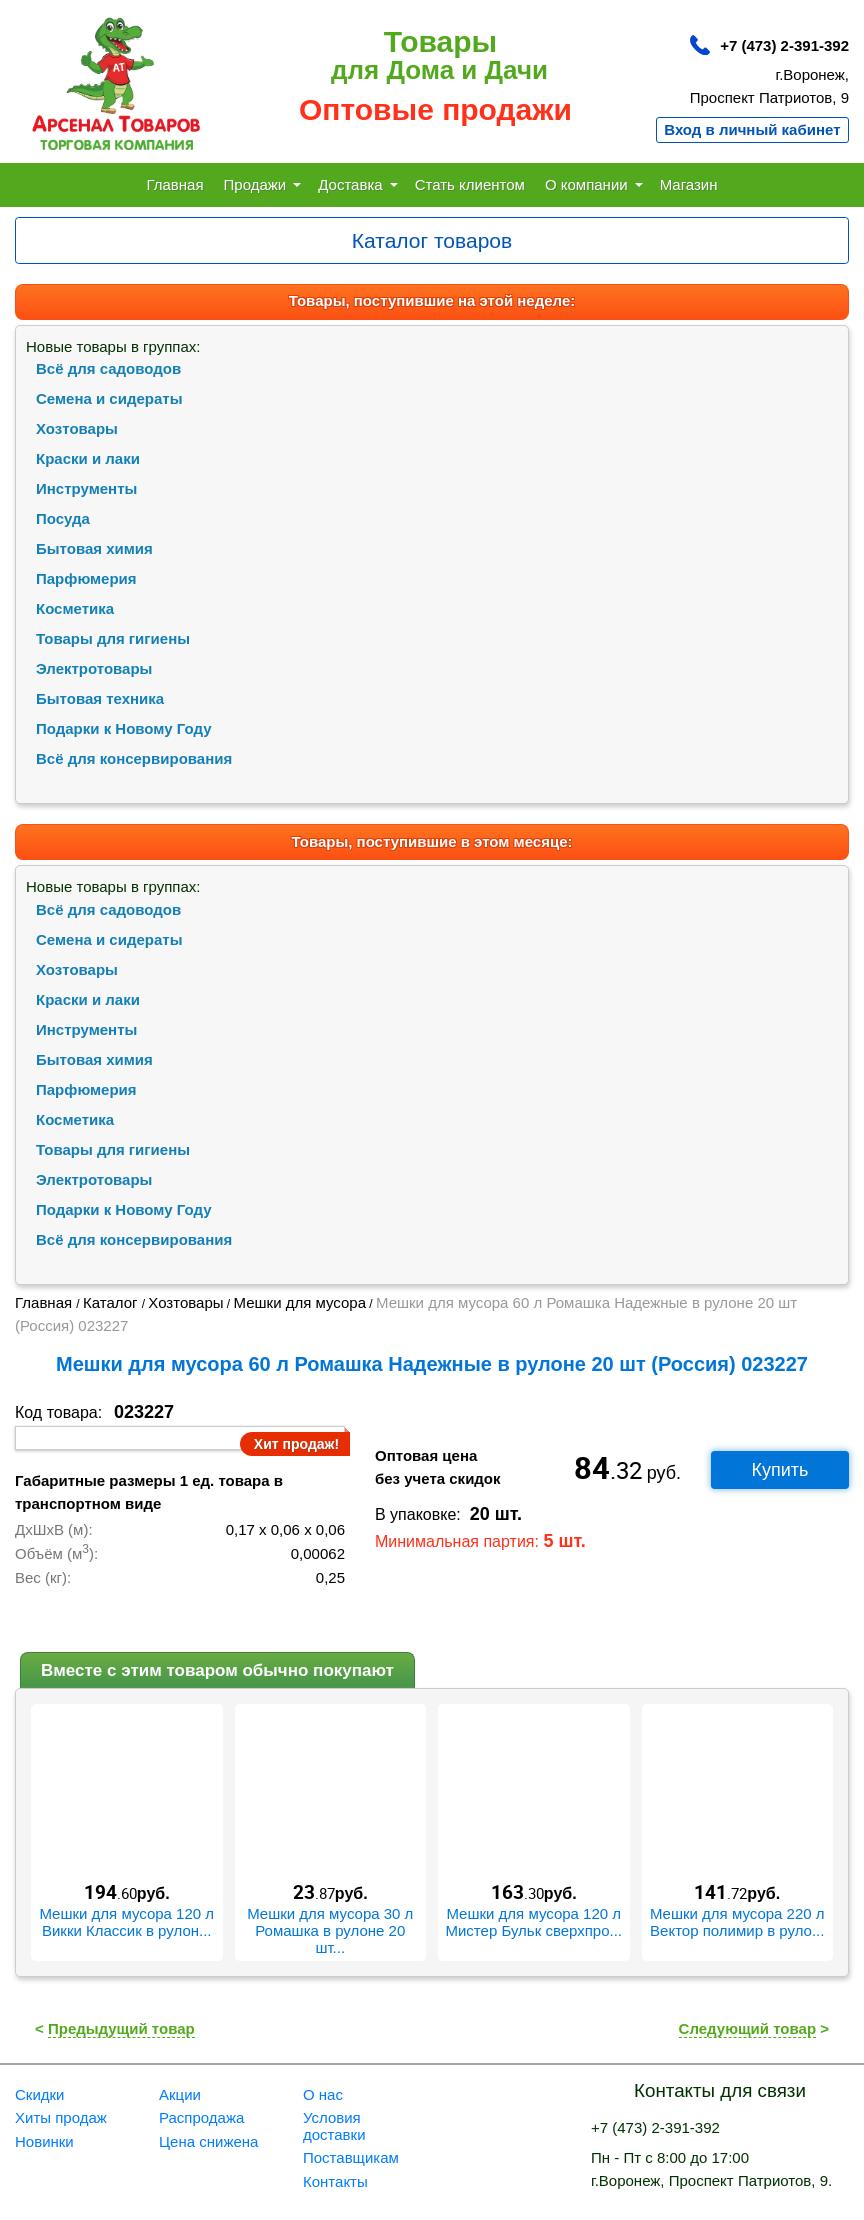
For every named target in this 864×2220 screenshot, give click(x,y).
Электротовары (94, 668)
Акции (180, 2094)
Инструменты (86, 488)
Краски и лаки (88, 458)
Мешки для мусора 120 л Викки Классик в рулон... (126, 1922)
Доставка (357, 184)
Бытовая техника (100, 698)
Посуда (63, 518)
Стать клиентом (470, 184)
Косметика (75, 608)
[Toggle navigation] (432, 240)
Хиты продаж (61, 2117)
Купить (780, 1470)
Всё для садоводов (108, 368)
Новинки (44, 2141)
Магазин (689, 184)
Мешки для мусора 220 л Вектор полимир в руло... (737, 1922)
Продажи (263, 184)
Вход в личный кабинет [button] (752, 129)
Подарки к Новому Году (124, 728)
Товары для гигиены (113, 638)
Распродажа (201, 2117)
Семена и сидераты (109, 398)
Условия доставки (334, 2126)
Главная (174, 184)
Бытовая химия (94, 548)
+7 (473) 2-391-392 (784, 45)
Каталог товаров (432, 240)
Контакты (335, 2181)
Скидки (39, 2094)
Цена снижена (208, 2141)
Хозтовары (77, 428)
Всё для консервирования (134, 758)
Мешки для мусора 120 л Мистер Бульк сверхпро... (533, 1922)
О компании (594, 184)
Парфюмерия (86, 578)
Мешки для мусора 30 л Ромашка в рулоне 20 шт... (330, 1930)
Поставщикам (351, 2157)
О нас (323, 2094)
